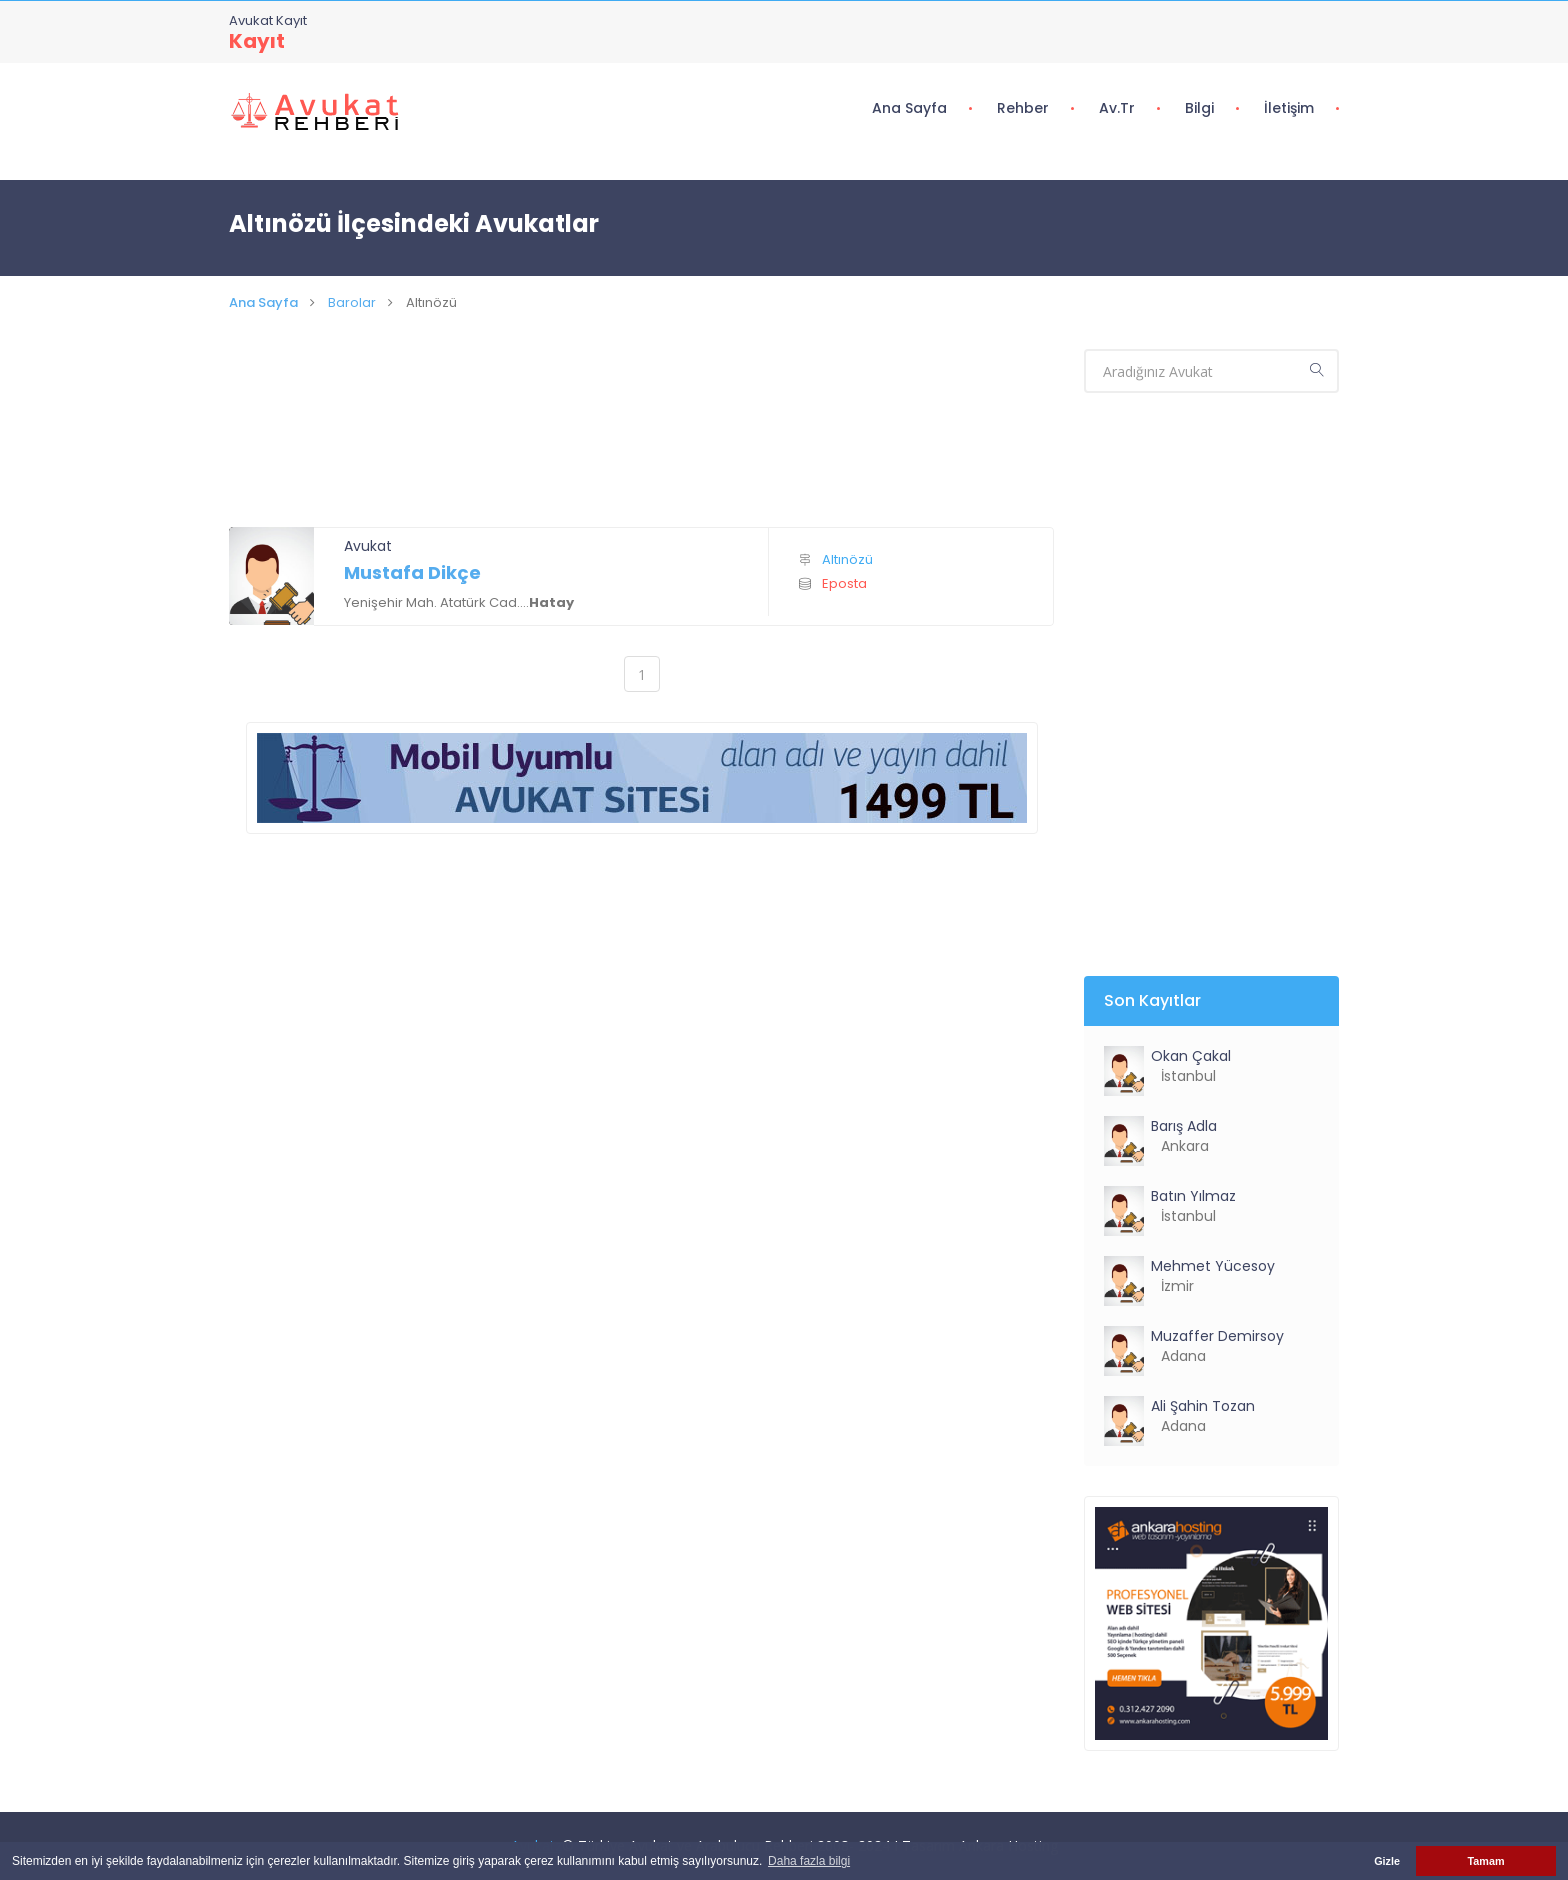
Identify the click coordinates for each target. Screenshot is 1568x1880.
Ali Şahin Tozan (1203, 1406)
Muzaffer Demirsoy (1217, 1336)
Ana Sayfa (909, 108)
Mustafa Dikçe (412, 572)
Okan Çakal (1191, 1056)
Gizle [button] (1387, 1861)
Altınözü (847, 559)
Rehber (1023, 108)
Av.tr (1117, 108)
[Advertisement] (642, 444)
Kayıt (257, 41)
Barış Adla (1184, 1126)
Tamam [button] (1485, 1861)
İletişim (1289, 108)
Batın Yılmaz (1193, 1196)
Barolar (352, 302)
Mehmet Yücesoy (1213, 1266)
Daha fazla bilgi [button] (809, 1861)
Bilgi (1199, 108)
